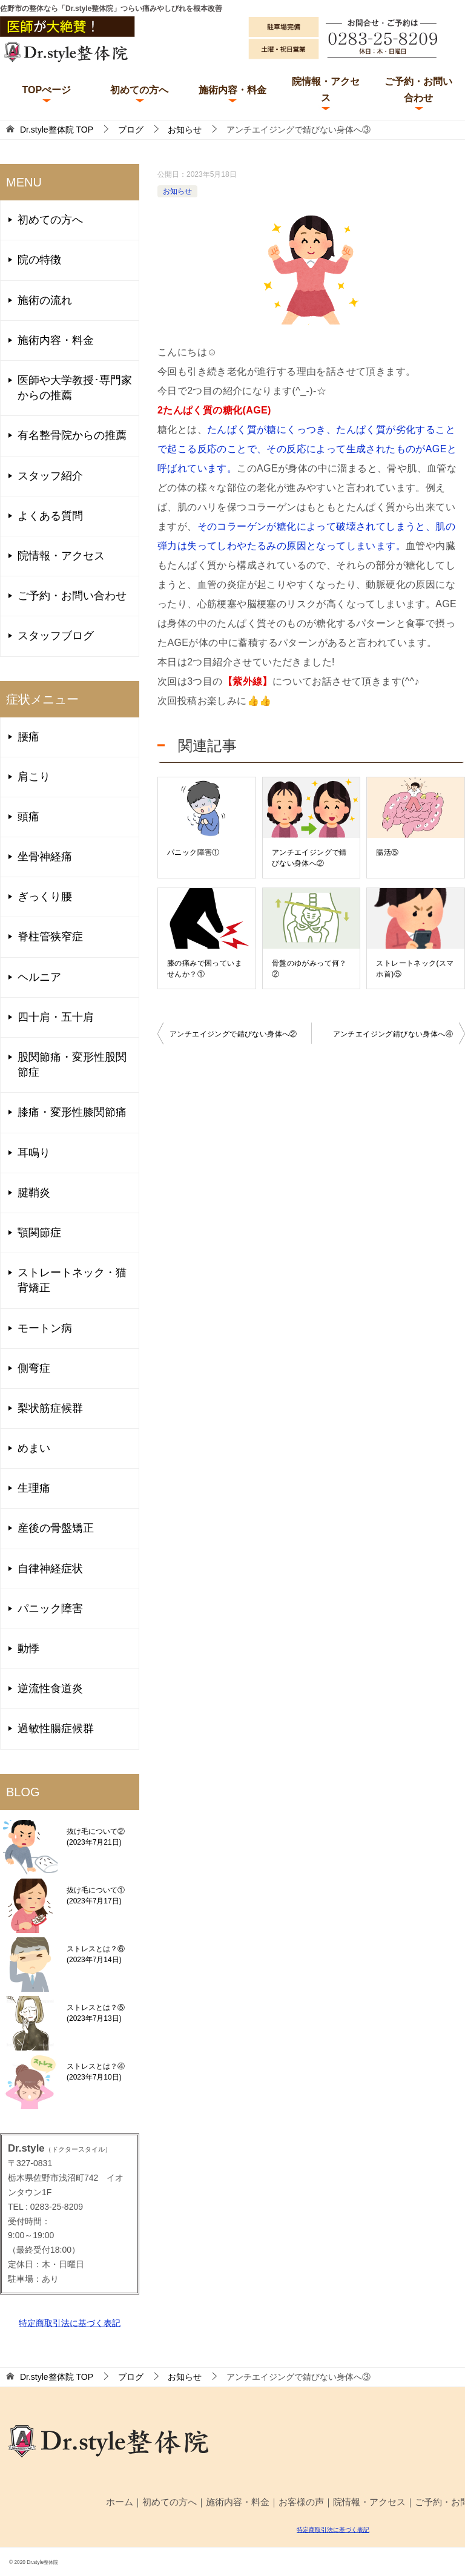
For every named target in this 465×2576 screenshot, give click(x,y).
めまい (34, 1448)
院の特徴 (39, 260)
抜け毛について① (96, 1895)
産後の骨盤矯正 (56, 1528)
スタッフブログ (56, 636)
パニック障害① (193, 852)
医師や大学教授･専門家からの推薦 (75, 387)
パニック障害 (50, 1609)
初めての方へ (139, 90)
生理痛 (34, 1488)
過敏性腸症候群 (56, 1728)
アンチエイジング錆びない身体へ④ (393, 1034)
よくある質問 (50, 516)
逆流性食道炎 (50, 1688)
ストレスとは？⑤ (96, 2013)
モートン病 (45, 1328)
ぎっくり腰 (45, 897)
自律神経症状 (50, 1569)
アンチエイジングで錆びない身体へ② (309, 858)
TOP (56, 129)
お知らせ (177, 191)
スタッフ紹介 (50, 476)
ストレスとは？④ (96, 2071)
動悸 (28, 1648)
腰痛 (28, 737)
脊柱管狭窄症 (50, 937)
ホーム (119, 2502)
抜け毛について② (96, 1836)
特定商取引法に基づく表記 (69, 2323)
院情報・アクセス (326, 89)
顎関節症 (39, 1233)
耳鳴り (34, 1153)
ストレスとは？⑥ (96, 1954)
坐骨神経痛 (45, 857)
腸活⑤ (387, 852)
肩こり (34, 777)
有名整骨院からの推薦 (72, 435)
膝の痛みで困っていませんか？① (204, 968)
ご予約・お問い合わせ (418, 89)
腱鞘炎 (34, 1193)
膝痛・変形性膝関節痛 (72, 1112)
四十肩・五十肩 (56, 1017)
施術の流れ (45, 300)
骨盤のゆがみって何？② (309, 968)
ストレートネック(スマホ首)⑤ (414, 968)
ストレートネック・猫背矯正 (72, 1280)
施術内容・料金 (232, 90)
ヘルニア (39, 977)
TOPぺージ (46, 90)
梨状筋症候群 (50, 1408)
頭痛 (28, 817)
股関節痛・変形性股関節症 (72, 1064)
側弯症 (34, 1368)
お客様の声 (301, 2502)
